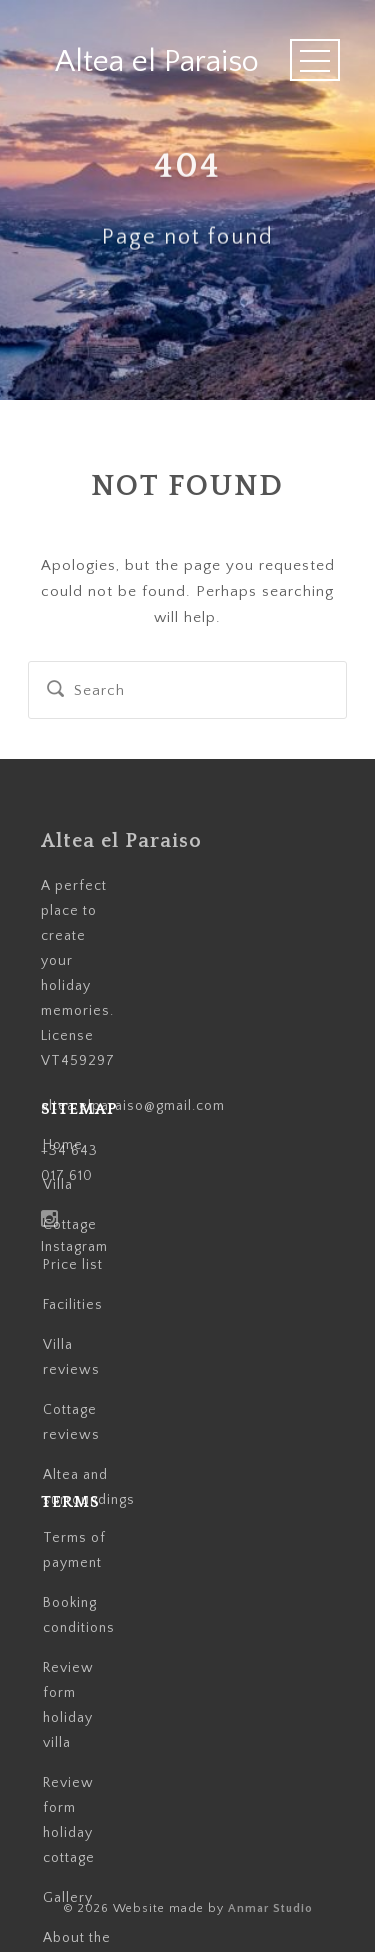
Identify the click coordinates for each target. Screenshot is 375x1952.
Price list (73, 1265)
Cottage (70, 1225)
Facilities (73, 1305)
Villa (58, 1185)
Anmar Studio (270, 1908)
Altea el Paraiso (157, 62)
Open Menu (315, 60)
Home (63, 1145)
